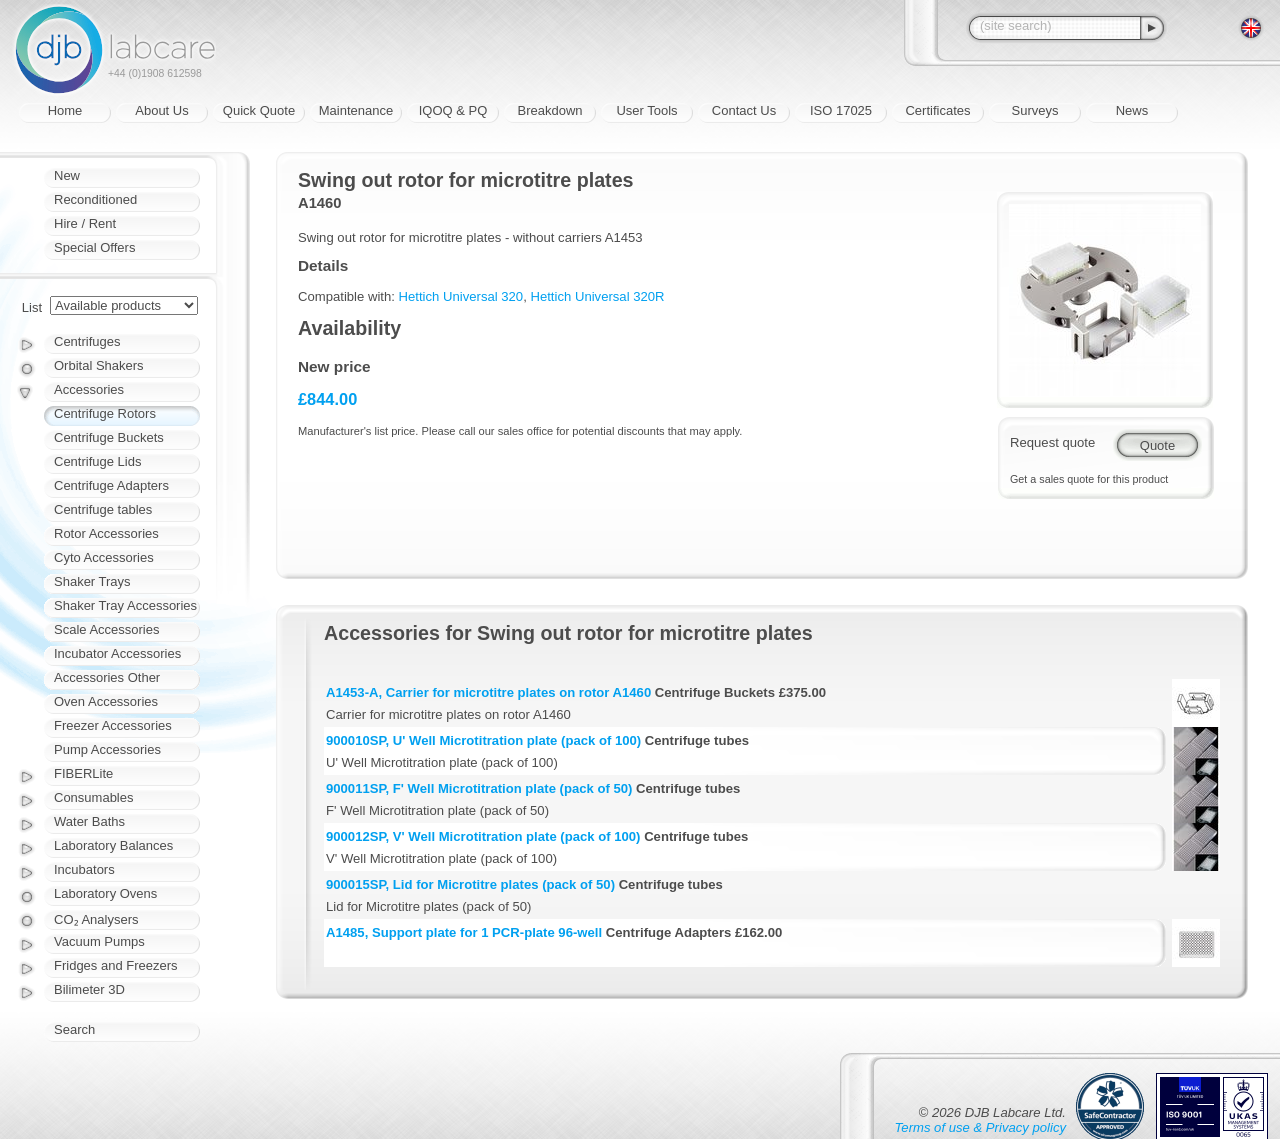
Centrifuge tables (103, 509)
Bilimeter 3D (89, 989)
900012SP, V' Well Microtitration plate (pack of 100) (483, 836)
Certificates (937, 110)
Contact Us (744, 110)
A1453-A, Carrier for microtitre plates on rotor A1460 (488, 692)
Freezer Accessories (113, 725)
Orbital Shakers (99, 365)
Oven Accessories (106, 701)
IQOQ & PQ (453, 110)
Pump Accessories (107, 749)
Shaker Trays (92, 581)
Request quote (1052, 442)
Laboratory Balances (113, 845)
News (1132, 110)
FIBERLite (83, 773)
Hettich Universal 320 (461, 296)
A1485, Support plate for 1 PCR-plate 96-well (464, 932)
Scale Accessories (107, 629)
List (32, 307)
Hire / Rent (85, 223)
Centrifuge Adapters (111, 485)
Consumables (94, 797)
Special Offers (94, 247)
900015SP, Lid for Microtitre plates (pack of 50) (470, 884)
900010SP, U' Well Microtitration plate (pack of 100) (483, 740)
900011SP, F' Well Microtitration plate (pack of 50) (479, 788)
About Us (161, 110)
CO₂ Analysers (96, 919)
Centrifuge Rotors (105, 413)
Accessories (89, 389)
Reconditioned (95, 199)
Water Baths (89, 821)
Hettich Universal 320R (597, 296)
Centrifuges (87, 341)
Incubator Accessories (117, 653)
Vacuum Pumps (99, 941)
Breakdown (549, 110)
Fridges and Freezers (116, 965)
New (67, 175)
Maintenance (356, 110)
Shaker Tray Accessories (125, 605)
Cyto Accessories (104, 557)
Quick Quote (259, 110)
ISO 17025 (841, 110)
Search (74, 1029)
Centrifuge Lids (97, 461)
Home (65, 110)
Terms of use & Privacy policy (980, 1127)
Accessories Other (107, 677)
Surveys (1035, 110)
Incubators (84, 869)
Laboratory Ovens (105, 893)
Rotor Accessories (106, 533)
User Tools (646, 110)
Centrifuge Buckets (109, 437)
